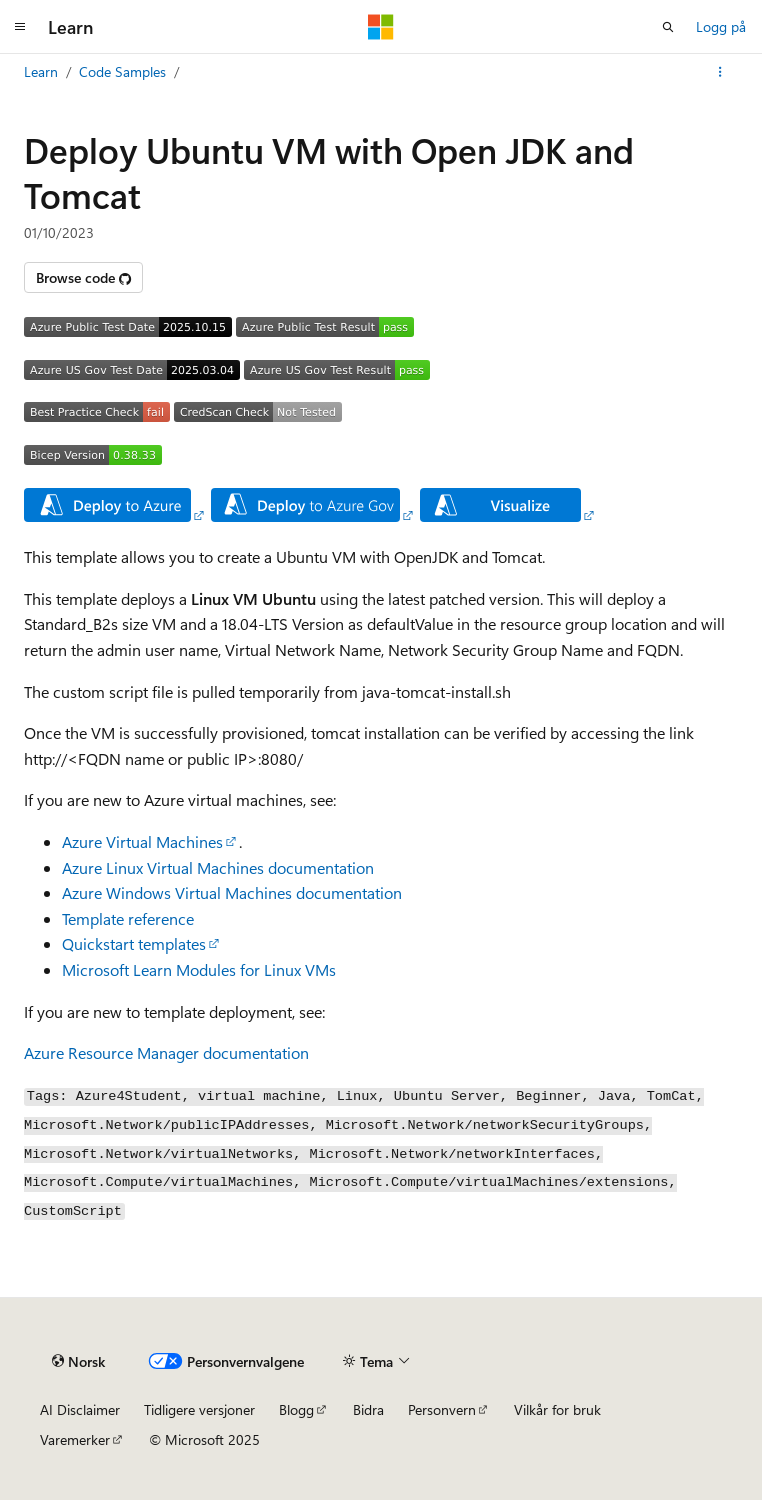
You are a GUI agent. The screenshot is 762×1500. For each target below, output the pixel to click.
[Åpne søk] (668, 27)
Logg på (721, 26)
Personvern (442, 1409)
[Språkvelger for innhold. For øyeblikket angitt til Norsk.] (78, 1362)
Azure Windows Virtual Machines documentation (232, 892)
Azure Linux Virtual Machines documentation (218, 867)
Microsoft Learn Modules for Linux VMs (199, 969)
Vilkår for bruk (557, 1409)
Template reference (128, 918)
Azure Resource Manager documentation (166, 1052)
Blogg (296, 1409)
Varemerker (75, 1439)
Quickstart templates (134, 943)
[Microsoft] (381, 27)
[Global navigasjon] (20, 27)
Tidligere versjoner (199, 1409)
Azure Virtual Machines (142, 841)
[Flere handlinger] (720, 72)
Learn (41, 71)
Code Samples (122, 71)
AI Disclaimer (80, 1409)
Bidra (368, 1409)
